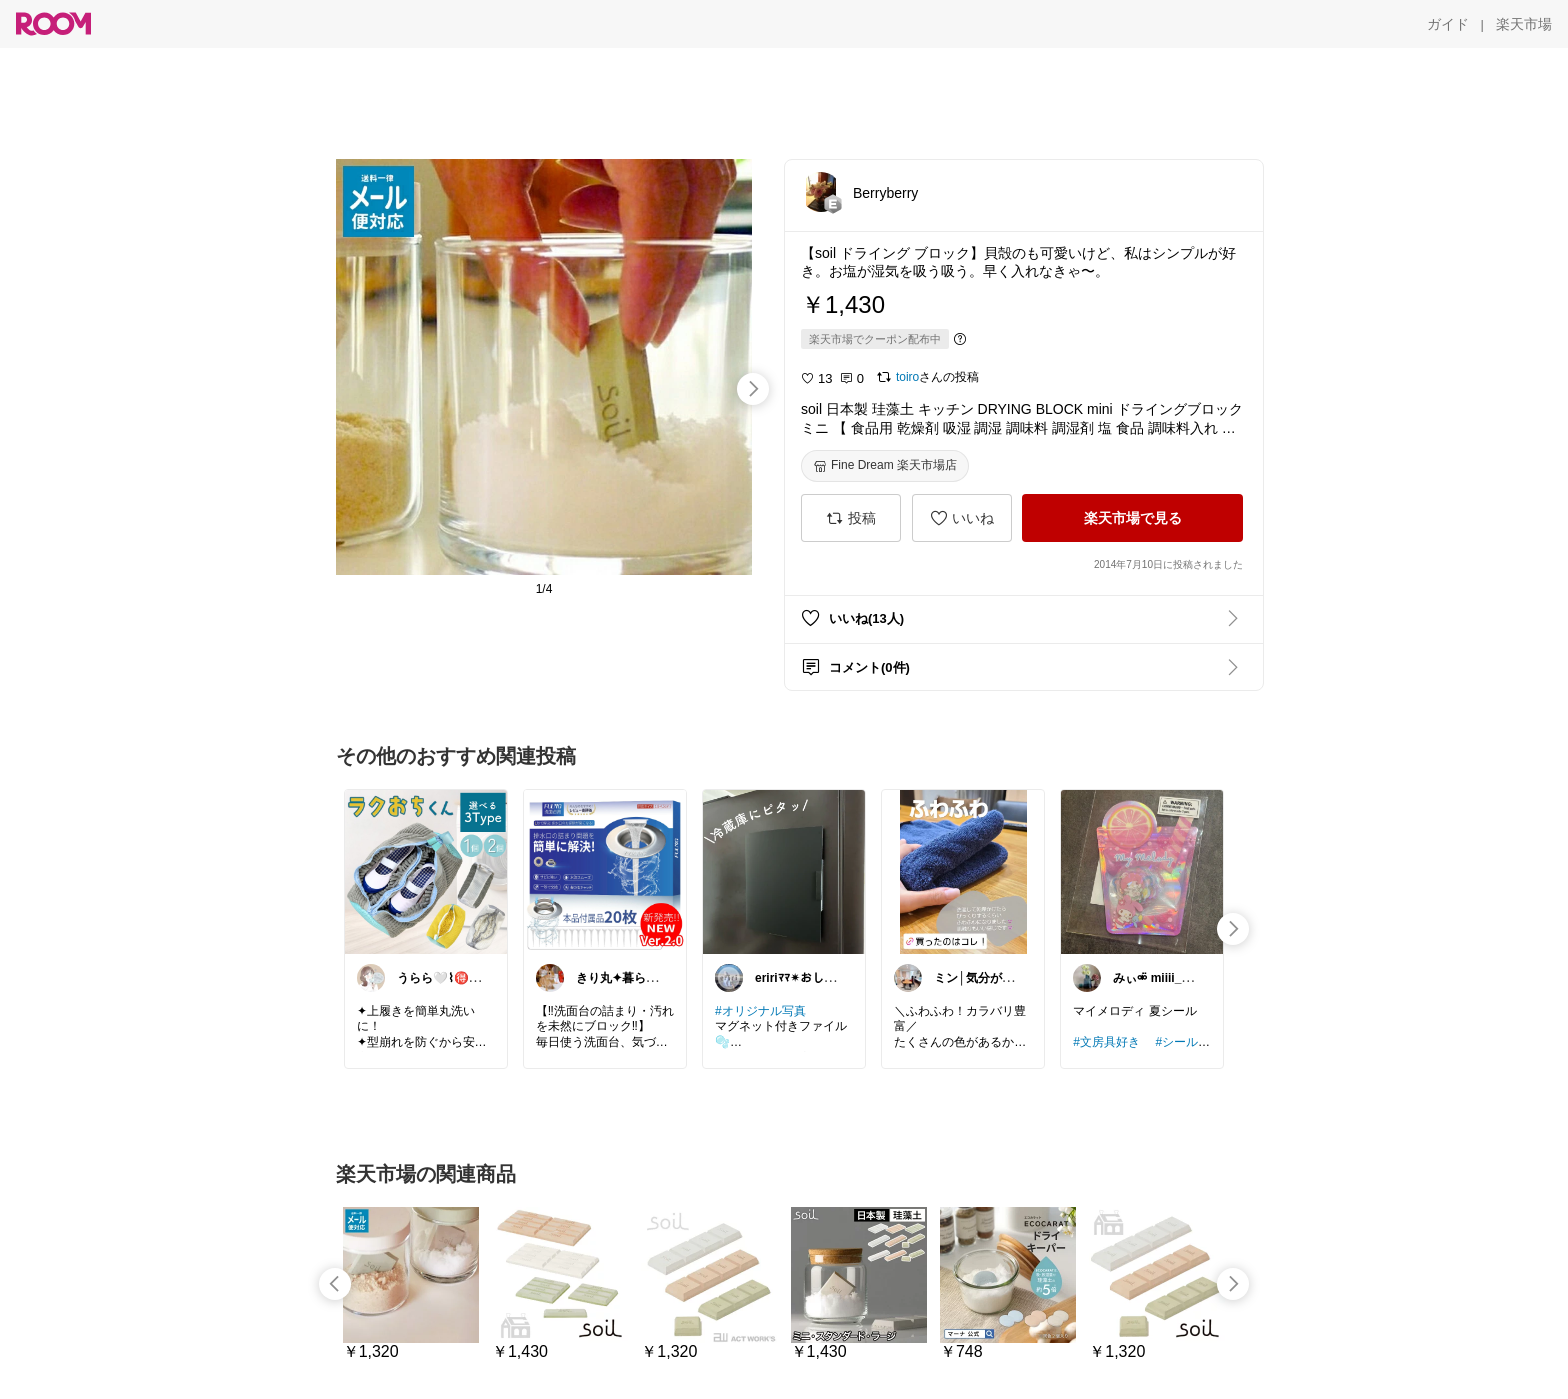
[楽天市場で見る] (1132, 518)
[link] (426, 871)
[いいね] (962, 518)
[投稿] (851, 518)
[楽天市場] (1524, 24)
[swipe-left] (335, 1284)
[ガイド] (1448, 24)
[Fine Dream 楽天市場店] (885, 466)
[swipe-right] (753, 389)
